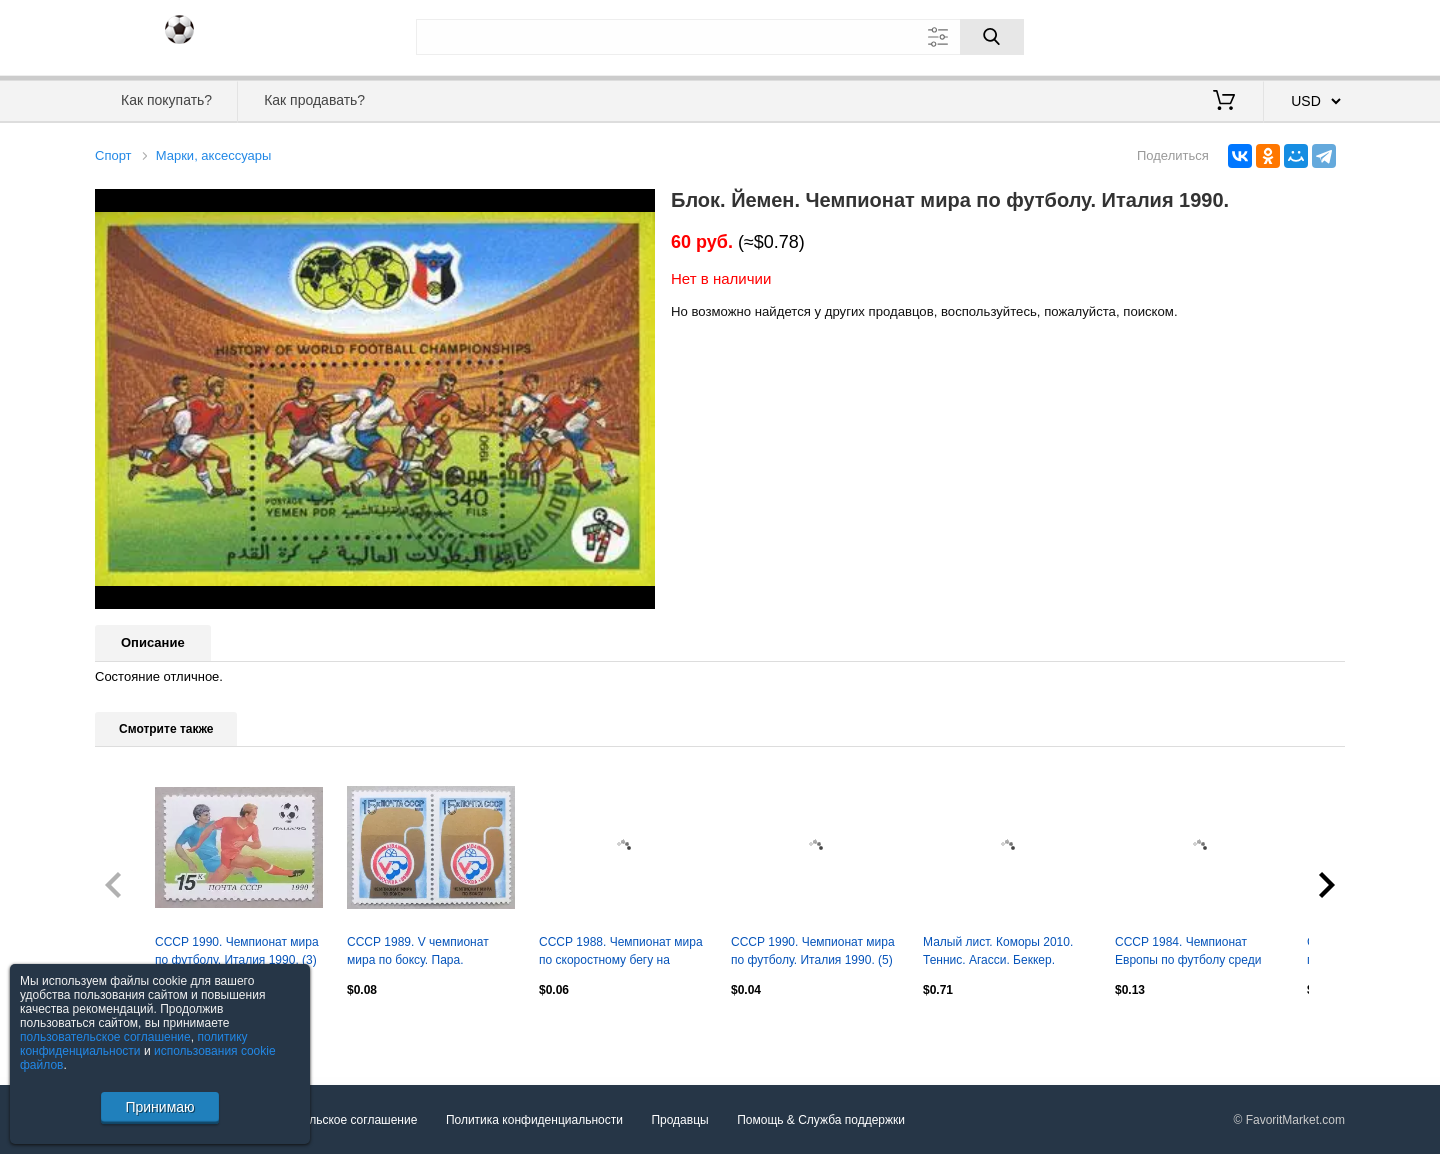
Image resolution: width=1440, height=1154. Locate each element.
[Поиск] (992, 37)
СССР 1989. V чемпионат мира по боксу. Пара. (418, 951)
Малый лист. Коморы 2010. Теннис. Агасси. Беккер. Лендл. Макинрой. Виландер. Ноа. (1004, 953)
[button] (637, 207)
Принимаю (159, 1107)
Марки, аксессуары (214, 155)
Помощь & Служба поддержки (821, 1120)
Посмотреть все (139, 1032)
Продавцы (679, 1120)
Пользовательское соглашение (331, 1120)
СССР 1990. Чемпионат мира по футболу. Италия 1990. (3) (237, 951)
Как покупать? (166, 100)
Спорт (113, 155)
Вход (1228, 35)
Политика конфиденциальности (534, 1120)
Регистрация (1304, 35)
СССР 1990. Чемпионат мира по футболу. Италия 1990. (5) (813, 951)
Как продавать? (314, 100)
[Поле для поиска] (720, 37)
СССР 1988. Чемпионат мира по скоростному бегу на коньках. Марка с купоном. (621, 953)
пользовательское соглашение (105, 1037)
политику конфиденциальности (134, 1044)
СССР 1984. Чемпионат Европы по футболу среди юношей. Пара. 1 (1188, 953)
